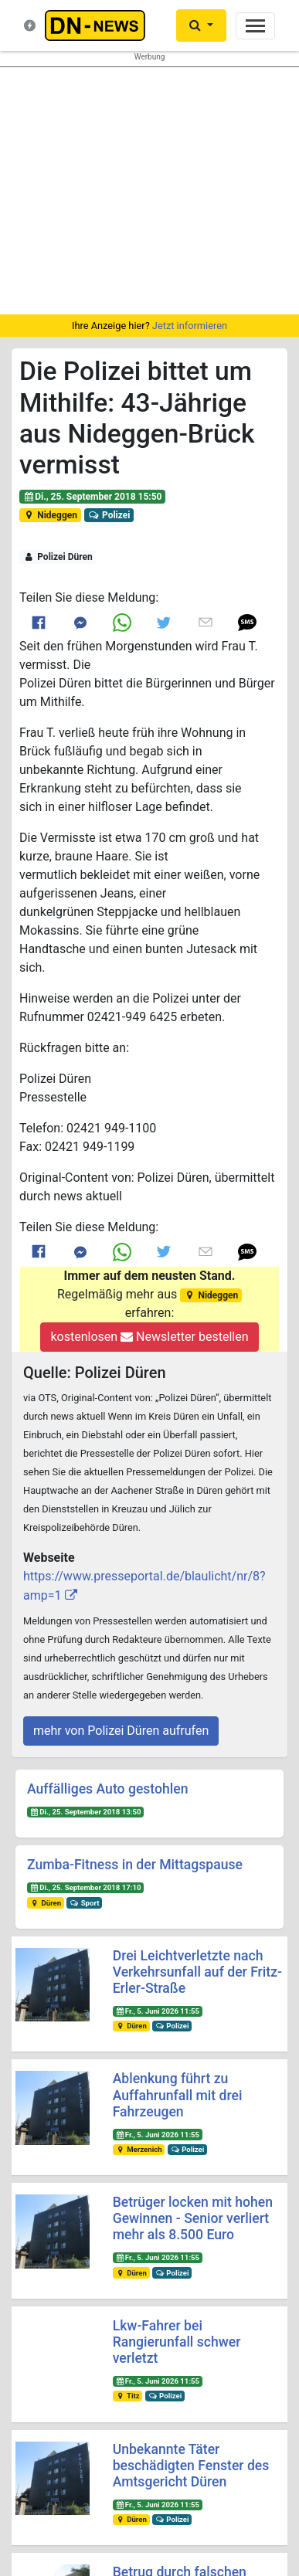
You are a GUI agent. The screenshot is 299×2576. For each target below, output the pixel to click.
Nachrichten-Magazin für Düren (116, 2221)
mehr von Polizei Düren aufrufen (121, 1730)
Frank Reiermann (173, 2504)
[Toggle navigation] (255, 25)
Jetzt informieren (189, 325)
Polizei (109, 515)
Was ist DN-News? (90, 2206)
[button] (247, 622)
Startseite (71, 2176)
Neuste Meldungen (90, 2192)
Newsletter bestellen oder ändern (149, 2361)
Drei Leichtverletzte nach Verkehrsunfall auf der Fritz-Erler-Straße (197, 1972)
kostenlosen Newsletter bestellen (149, 1336)
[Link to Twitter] (163, 622)
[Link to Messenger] (80, 622)
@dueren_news (224, 2422)
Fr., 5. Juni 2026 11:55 (157, 2011)
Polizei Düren (58, 557)
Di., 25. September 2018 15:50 (92, 496)
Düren (45, 1903)
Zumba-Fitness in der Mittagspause (135, 1864)
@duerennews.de (74, 2422)
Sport (84, 1903)
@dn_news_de (224, 2452)
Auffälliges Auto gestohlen (107, 1789)
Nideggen (50, 515)
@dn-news (74, 2452)
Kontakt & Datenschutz (100, 2236)
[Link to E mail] (205, 622)
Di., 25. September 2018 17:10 (85, 1887)
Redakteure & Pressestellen (110, 2250)
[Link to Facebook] (38, 623)
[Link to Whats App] (122, 622)
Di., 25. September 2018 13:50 (85, 1811)
